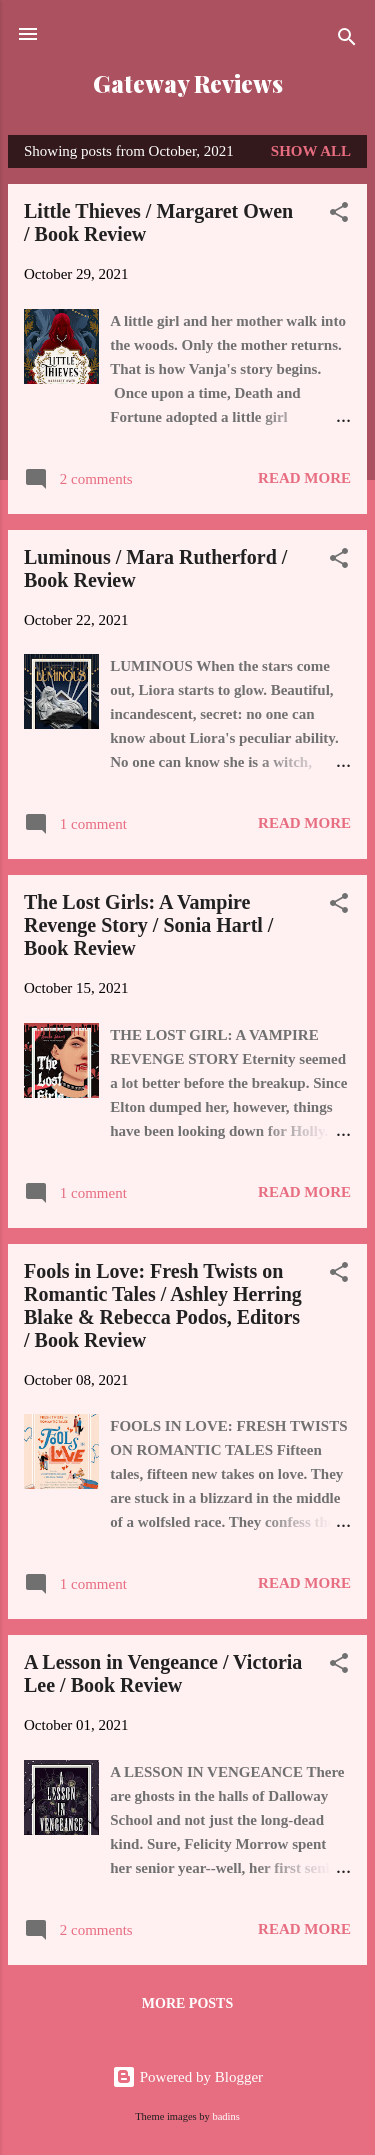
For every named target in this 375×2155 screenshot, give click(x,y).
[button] (339, 215)
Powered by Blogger (187, 2077)
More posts (187, 2003)
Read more (304, 478)
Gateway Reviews (188, 83)
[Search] (347, 40)
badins (225, 2116)
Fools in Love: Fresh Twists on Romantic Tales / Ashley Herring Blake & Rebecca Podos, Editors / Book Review (163, 1305)
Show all (311, 151)
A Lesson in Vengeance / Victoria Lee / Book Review (163, 1673)
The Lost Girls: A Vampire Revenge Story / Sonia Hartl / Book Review (148, 925)
